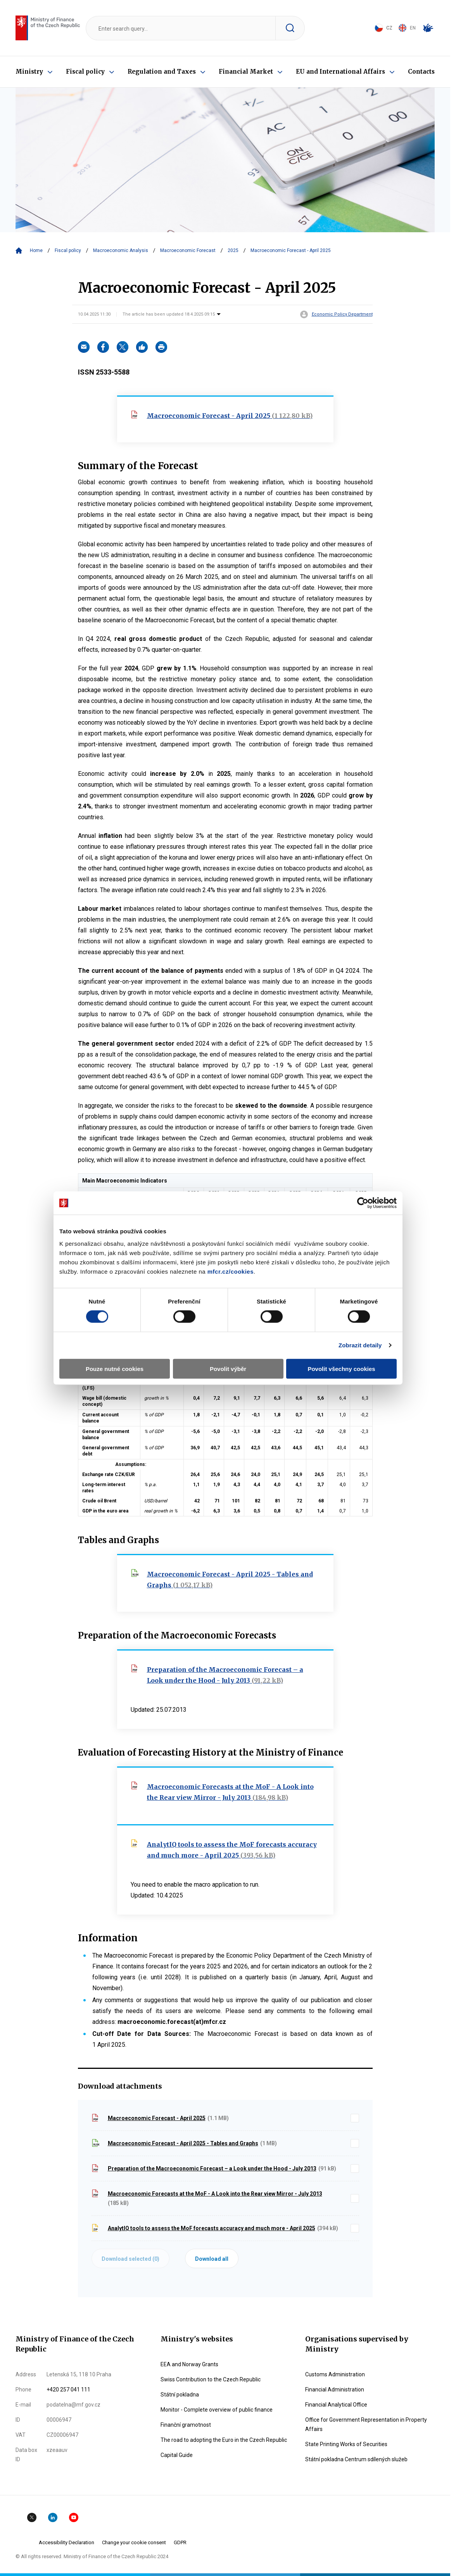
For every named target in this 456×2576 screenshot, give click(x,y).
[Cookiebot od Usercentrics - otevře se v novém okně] (363, 1203)
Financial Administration (334, 2389)
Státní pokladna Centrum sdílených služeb (356, 2459)
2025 (233, 250)
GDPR (180, 2542)
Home (36, 250)
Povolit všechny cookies (341, 1368)
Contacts (421, 71)
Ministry (29, 71)
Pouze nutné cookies (114, 1368)
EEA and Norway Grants (189, 2364)
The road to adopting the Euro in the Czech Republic (224, 2440)
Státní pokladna (180, 2394)
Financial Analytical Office (336, 2405)
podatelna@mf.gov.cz (73, 2405)
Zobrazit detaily (360, 1345)
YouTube (73, 2517)
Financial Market (246, 71)
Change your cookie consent (134, 2542)
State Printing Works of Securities (346, 2444)
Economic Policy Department (342, 314)
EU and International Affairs (340, 71)
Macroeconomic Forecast (188, 250)
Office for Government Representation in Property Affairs (366, 2424)
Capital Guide (177, 2455)
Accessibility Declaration (66, 2542)
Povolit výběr (228, 1368)
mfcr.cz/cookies (230, 1271)
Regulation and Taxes (162, 71)
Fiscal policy (85, 71)
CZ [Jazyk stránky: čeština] (383, 28)
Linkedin (52, 2517)
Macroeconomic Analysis (120, 250)
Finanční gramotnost (186, 2425)
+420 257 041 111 (68, 2389)
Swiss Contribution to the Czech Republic (211, 2379)
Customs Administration (335, 2374)
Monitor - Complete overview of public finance (217, 2410)
